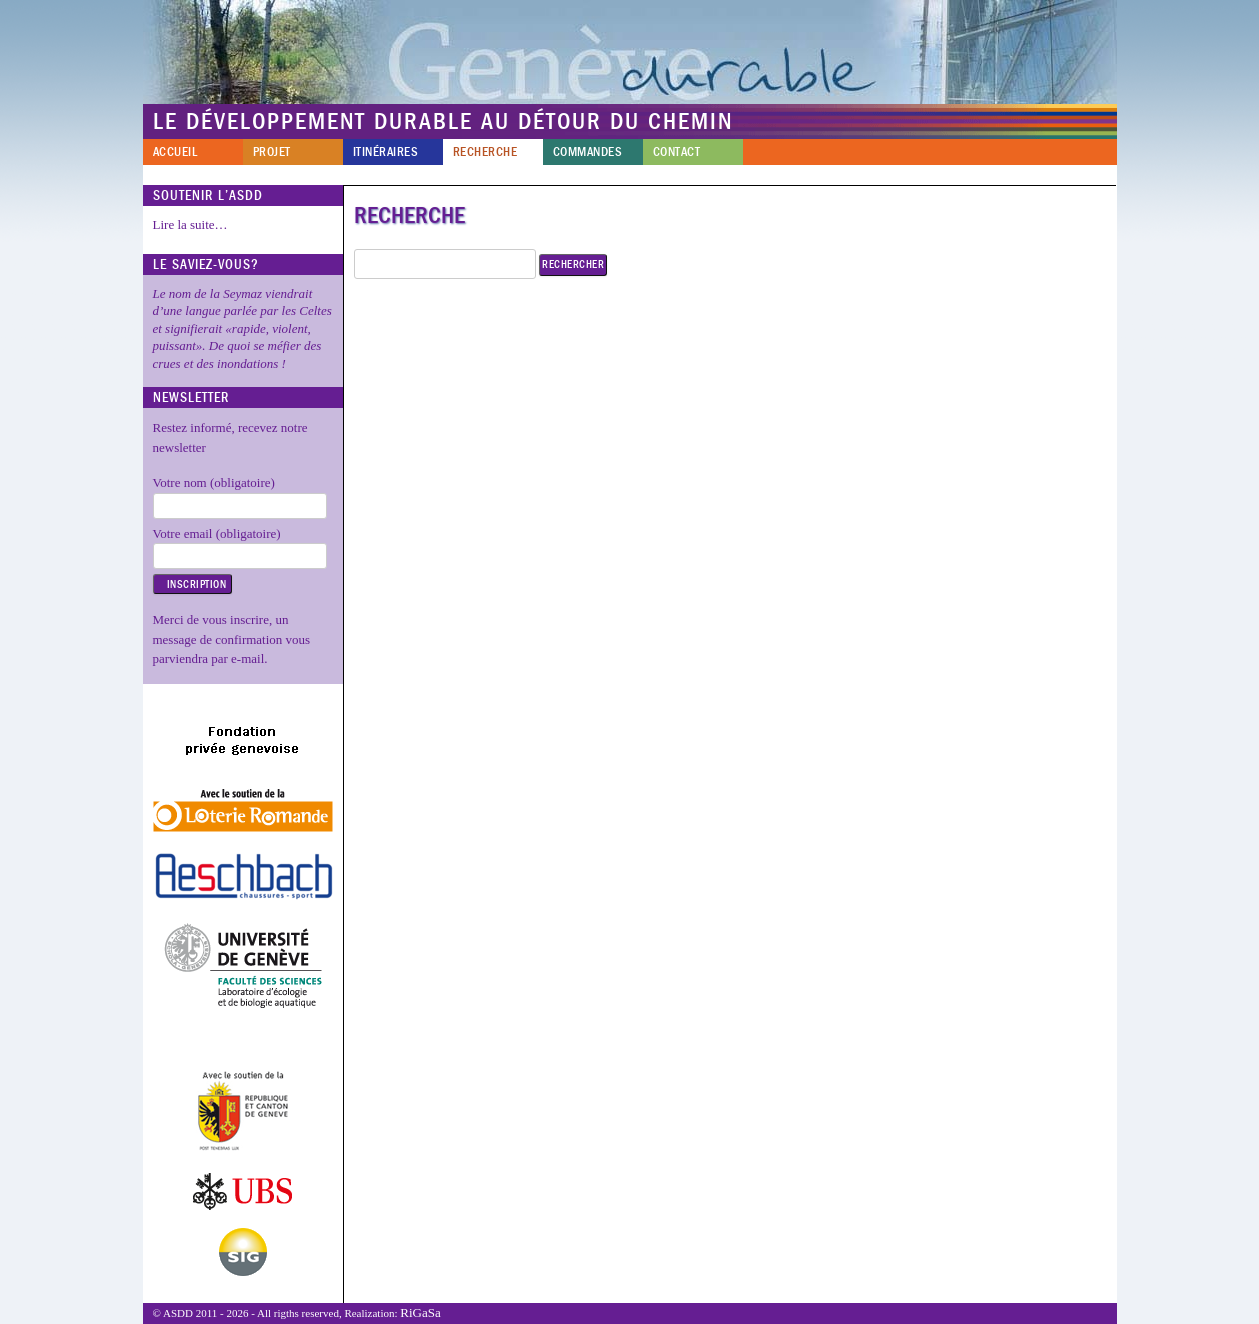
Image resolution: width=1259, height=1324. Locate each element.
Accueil (175, 152)
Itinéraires (386, 152)
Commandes (588, 152)
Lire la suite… (190, 224)
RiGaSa (420, 1312)
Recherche (485, 152)
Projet (272, 152)
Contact (677, 152)
